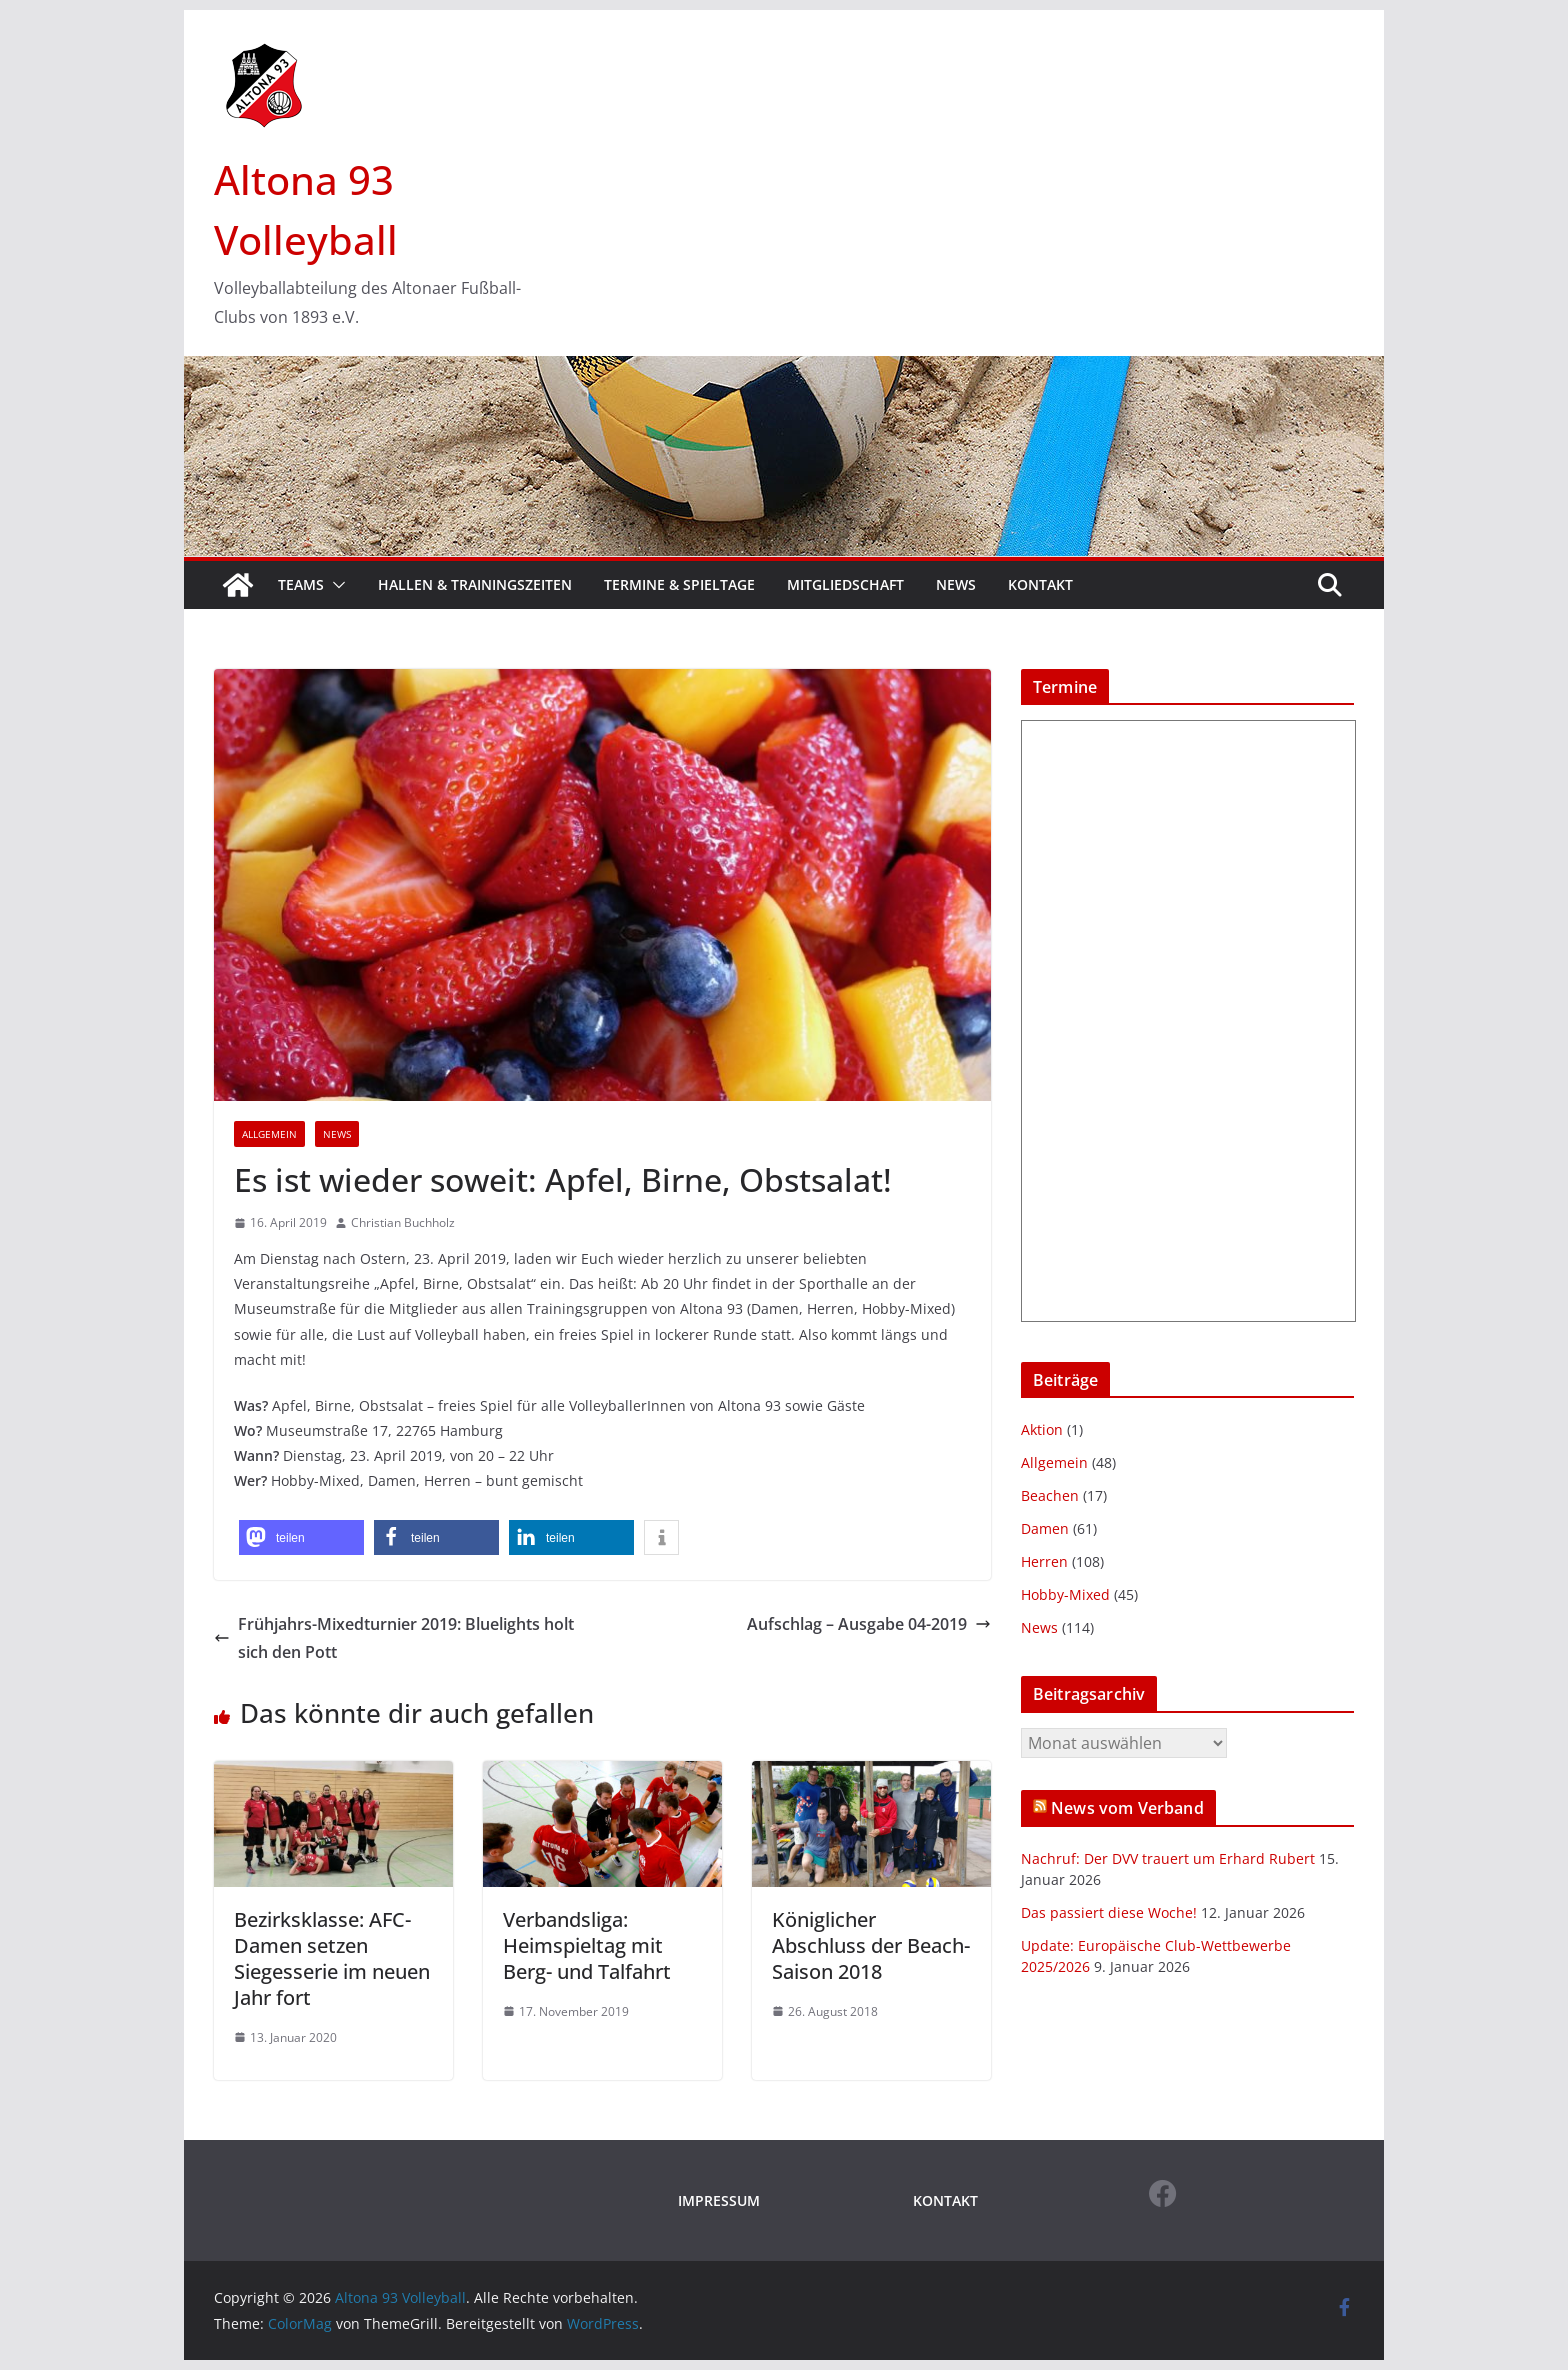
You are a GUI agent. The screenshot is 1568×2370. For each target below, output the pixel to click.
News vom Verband (1127, 1808)
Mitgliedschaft (845, 584)
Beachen (1050, 1495)
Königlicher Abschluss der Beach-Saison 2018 (871, 1945)
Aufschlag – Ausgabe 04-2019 (869, 1624)
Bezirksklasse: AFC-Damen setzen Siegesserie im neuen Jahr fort (332, 1958)
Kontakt (1040, 584)
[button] (335, 585)
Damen (1045, 1528)
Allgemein (269, 1134)
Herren (1044, 1561)
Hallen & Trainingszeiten (475, 584)
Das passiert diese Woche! (1109, 1912)
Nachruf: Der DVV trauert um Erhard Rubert (1168, 1858)
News (956, 584)
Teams (301, 584)
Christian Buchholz (403, 1222)
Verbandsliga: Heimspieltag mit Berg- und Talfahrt (587, 1945)
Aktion (1042, 1429)
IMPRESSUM (719, 2200)
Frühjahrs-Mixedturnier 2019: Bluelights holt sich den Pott (394, 1638)
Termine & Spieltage (679, 584)
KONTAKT (945, 2200)
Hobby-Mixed (1065, 1594)
